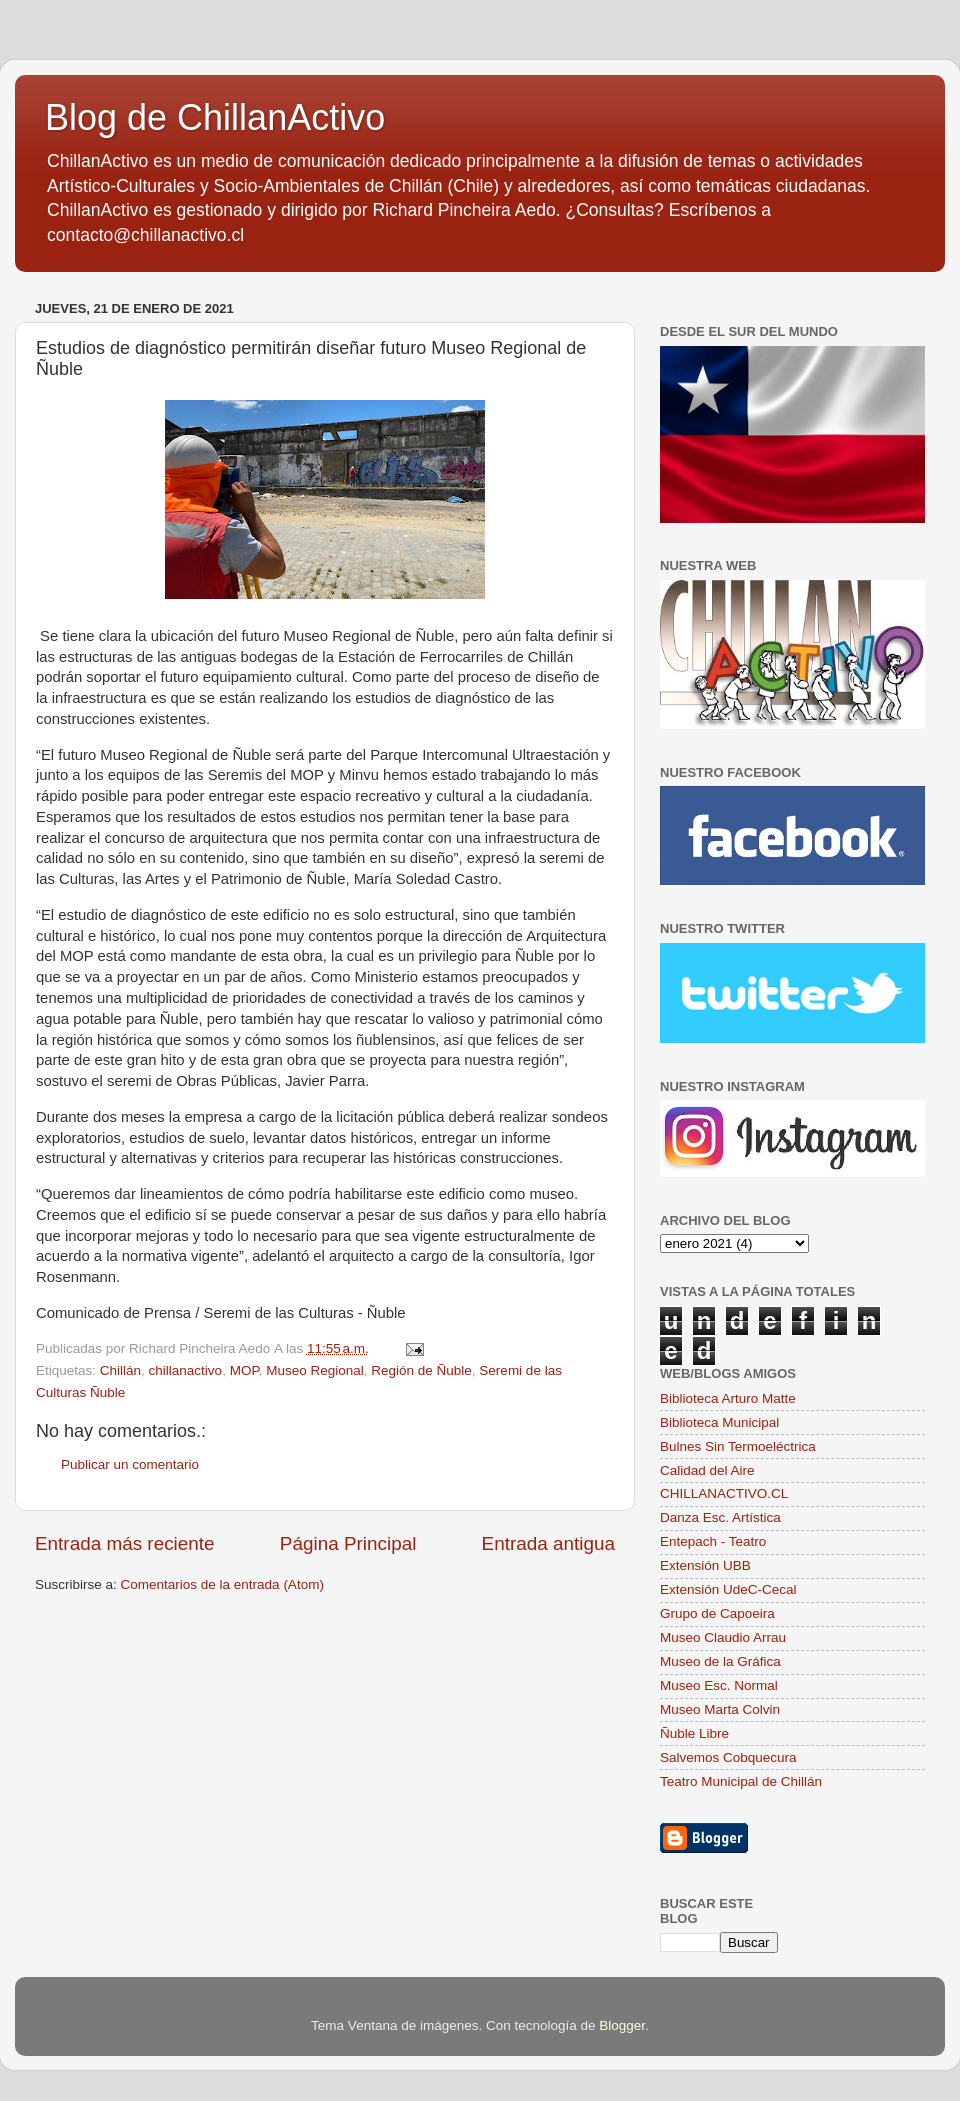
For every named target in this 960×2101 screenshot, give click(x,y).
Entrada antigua (548, 1543)
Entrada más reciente (125, 1543)
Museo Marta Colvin (720, 1709)
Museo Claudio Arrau (723, 1637)
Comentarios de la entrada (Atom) (222, 1584)
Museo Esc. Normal (719, 1685)
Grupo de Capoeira (717, 1613)
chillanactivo (186, 1370)
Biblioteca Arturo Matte (728, 1398)
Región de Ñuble (421, 1370)
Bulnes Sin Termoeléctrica (738, 1446)
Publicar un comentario (130, 1464)
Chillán (120, 1370)
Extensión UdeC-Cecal (728, 1589)
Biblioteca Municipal (719, 1422)
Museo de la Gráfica (720, 1661)
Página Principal (348, 1543)
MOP (244, 1370)
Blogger (622, 2025)
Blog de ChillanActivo (215, 117)
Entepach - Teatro (713, 1541)
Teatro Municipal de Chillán (741, 1781)
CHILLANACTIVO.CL (724, 1493)
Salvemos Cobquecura (728, 1757)
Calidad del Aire (707, 1470)
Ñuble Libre (694, 1733)
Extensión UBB (705, 1565)
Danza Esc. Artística (720, 1517)
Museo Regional (315, 1370)
